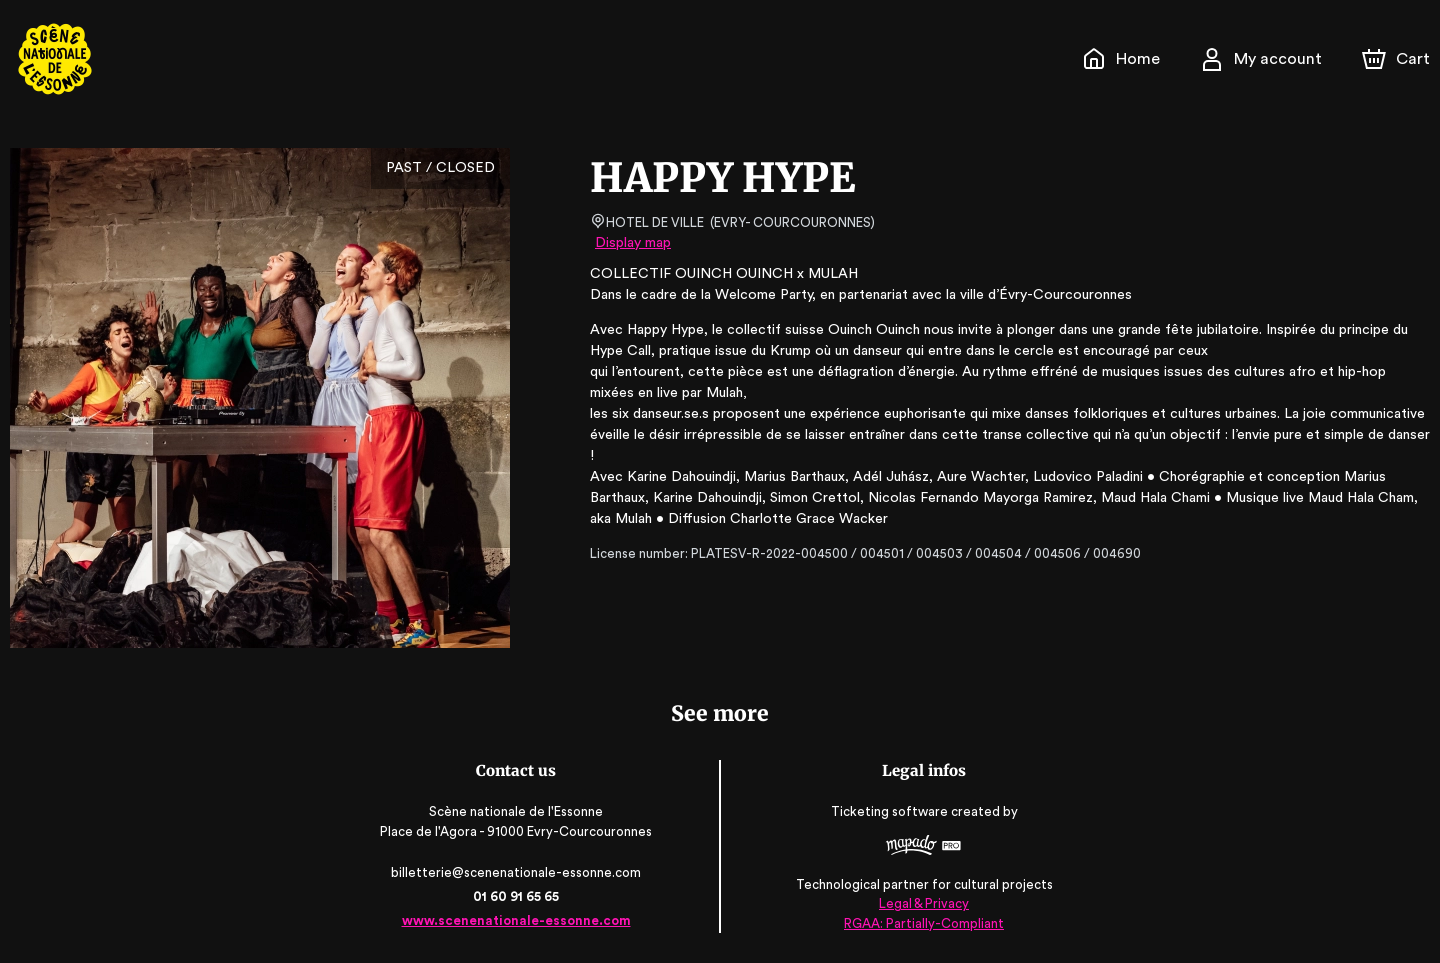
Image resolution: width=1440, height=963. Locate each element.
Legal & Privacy (922, 903)
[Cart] (1398, 59)
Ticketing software (890, 812)
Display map (633, 243)
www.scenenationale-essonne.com (517, 920)
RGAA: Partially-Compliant (922, 922)
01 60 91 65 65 (517, 896)
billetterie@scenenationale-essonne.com (518, 872)
